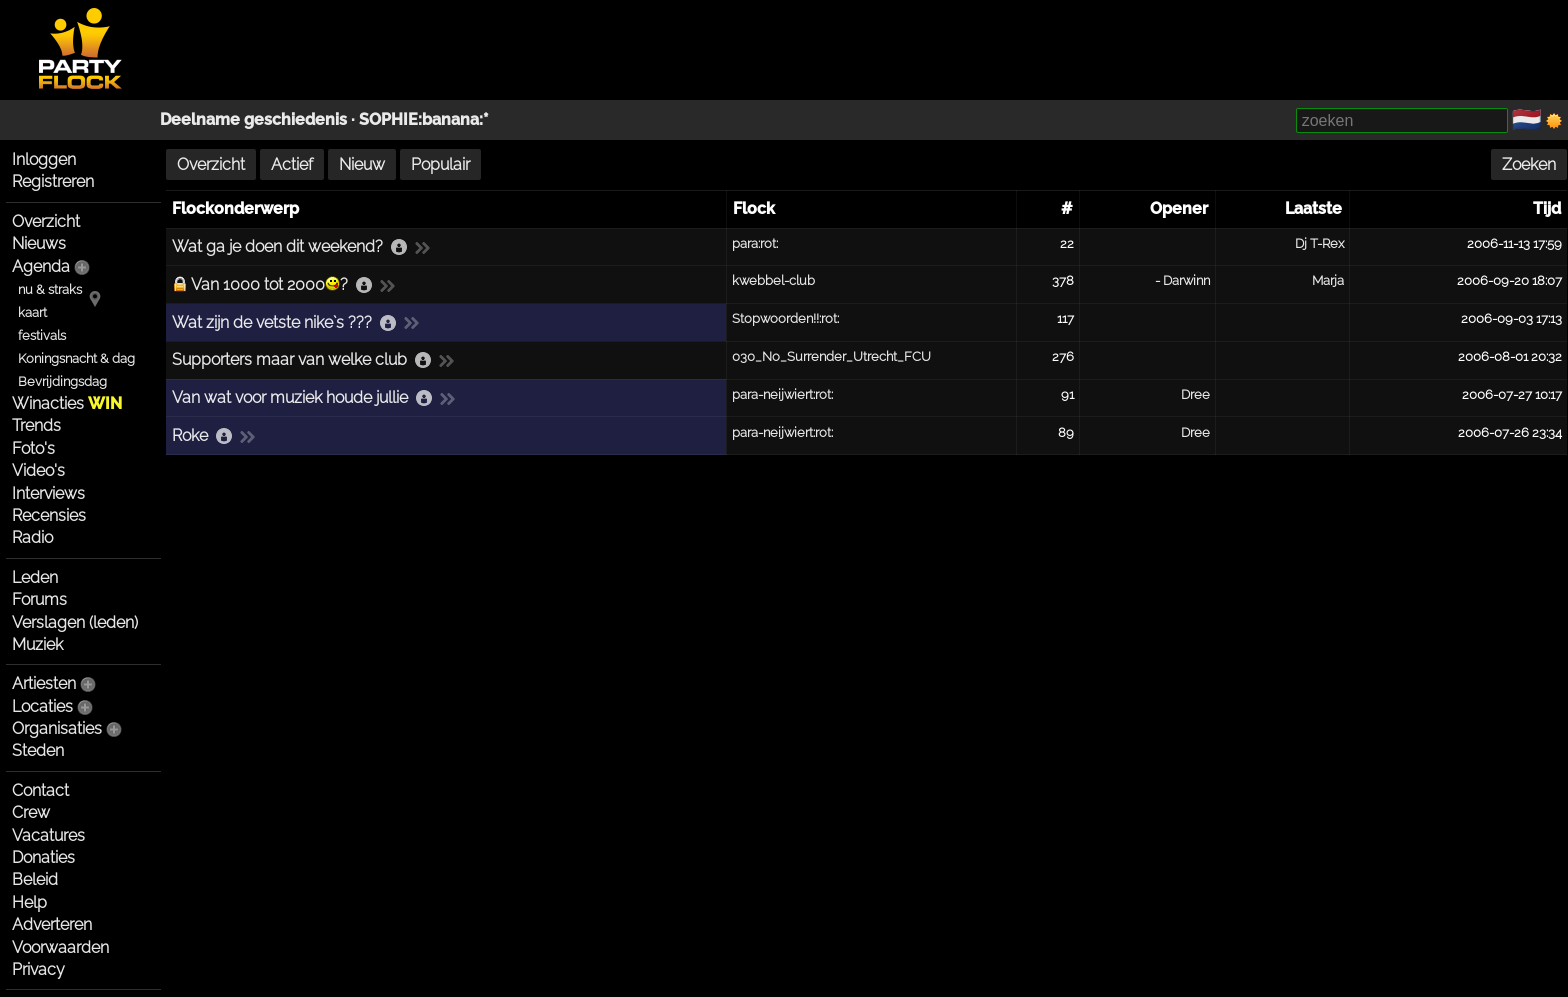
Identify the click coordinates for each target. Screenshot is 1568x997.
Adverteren (52, 924)
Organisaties (57, 728)
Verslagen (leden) (75, 622)
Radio (32, 537)
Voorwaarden (60, 947)
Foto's (33, 448)
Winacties (67, 403)
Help (29, 902)
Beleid (35, 879)
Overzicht (46, 221)
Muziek (37, 644)
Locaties (42, 706)
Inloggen (44, 159)
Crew (31, 812)
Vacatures (48, 835)
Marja (1328, 280)
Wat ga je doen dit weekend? (277, 246)
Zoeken (1529, 164)
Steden (38, 750)
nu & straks (50, 289)
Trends (36, 425)
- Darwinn (1182, 280)
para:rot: (755, 243)
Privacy (38, 969)
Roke (190, 435)
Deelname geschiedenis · (259, 119)
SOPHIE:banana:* (424, 119)
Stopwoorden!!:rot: (785, 318)
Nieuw (362, 164)
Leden (35, 577)
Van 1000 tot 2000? (269, 284)
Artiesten (44, 683)
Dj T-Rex (1319, 243)
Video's (38, 470)
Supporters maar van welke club (289, 359)
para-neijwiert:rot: (782, 394)
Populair (440, 164)
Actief (292, 164)
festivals (42, 335)
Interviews (48, 493)
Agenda (41, 266)
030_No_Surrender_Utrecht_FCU (831, 356)
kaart (32, 312)
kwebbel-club (773, 280)
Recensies (49, 515)
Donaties (43, 857)
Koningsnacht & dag (76, 358)
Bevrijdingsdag (62, 381)
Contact (40, 790)
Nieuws (39, 243)
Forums (39, 599)
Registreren (53, 181)
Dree (1195, 394)
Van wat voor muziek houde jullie (290, 397)
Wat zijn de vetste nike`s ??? (272, 322)
